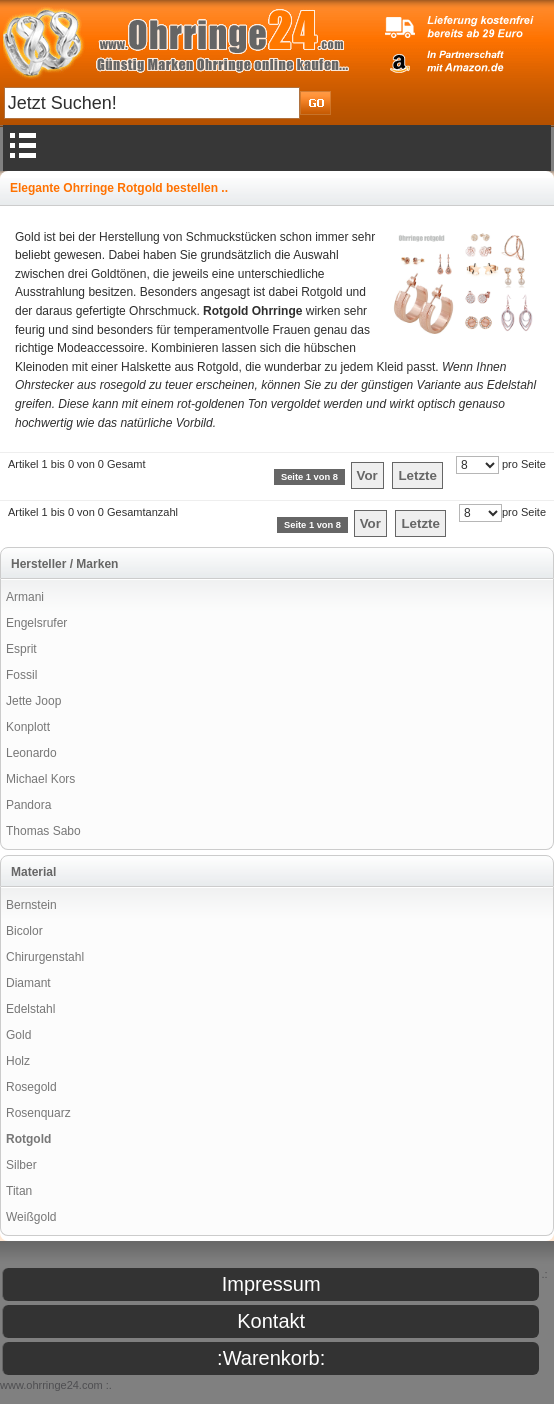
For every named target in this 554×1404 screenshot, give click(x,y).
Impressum (271, 1284)
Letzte (417, 475)
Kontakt (271, 1321)
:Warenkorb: (271, 1358)
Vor (367, 475)
